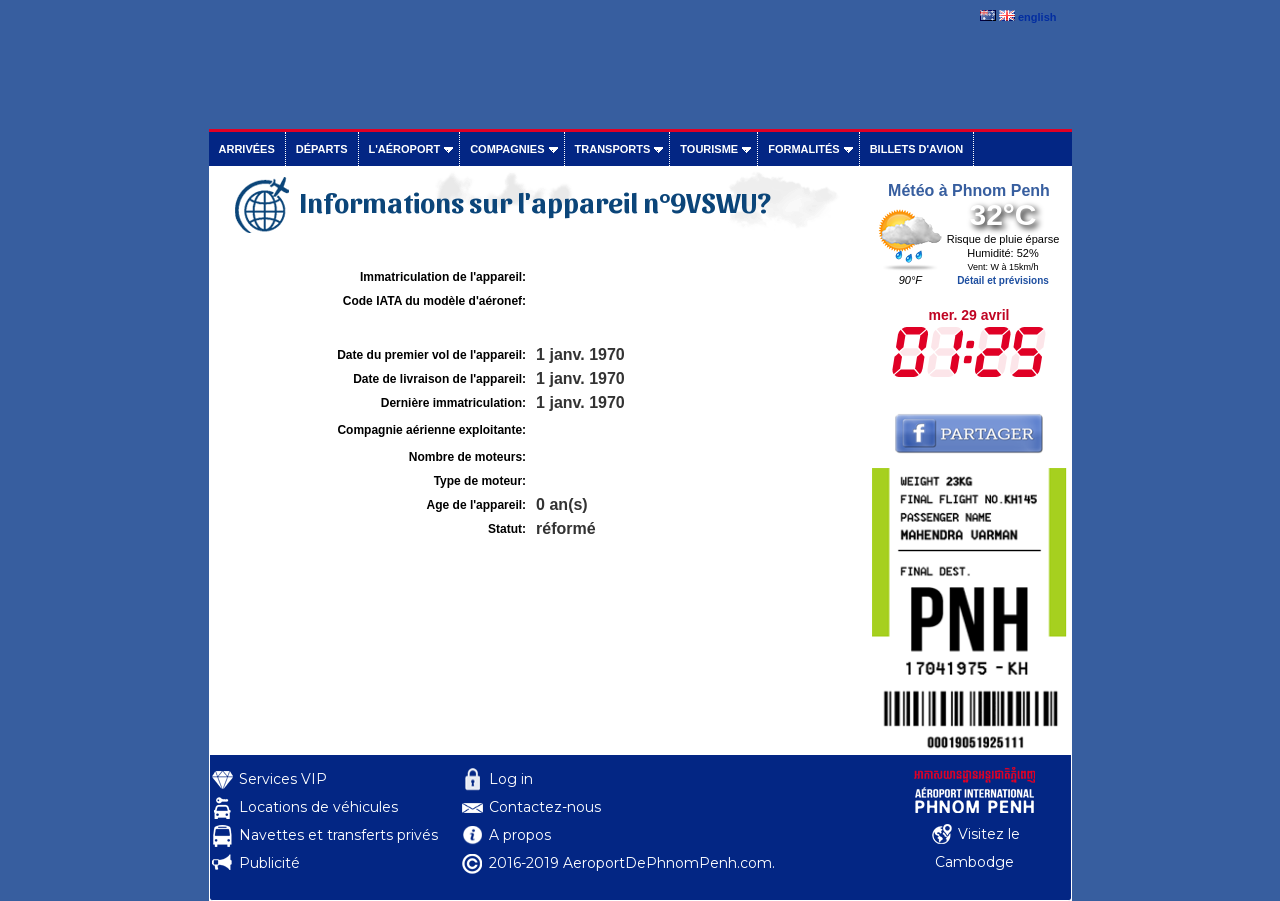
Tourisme (709, 149)
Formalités (804, 149)
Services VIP (283, 779)
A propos (520, 835)
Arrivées (247, 149)
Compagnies (507, 149)
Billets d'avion (916, 149)
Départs (322, 149)
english (1037, 17)
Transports (613, 149)
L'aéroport (405, 149)
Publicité (269, 863)
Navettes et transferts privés (338, 835)
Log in (511, 779)
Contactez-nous (545, 807)
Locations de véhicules (318, 807)
